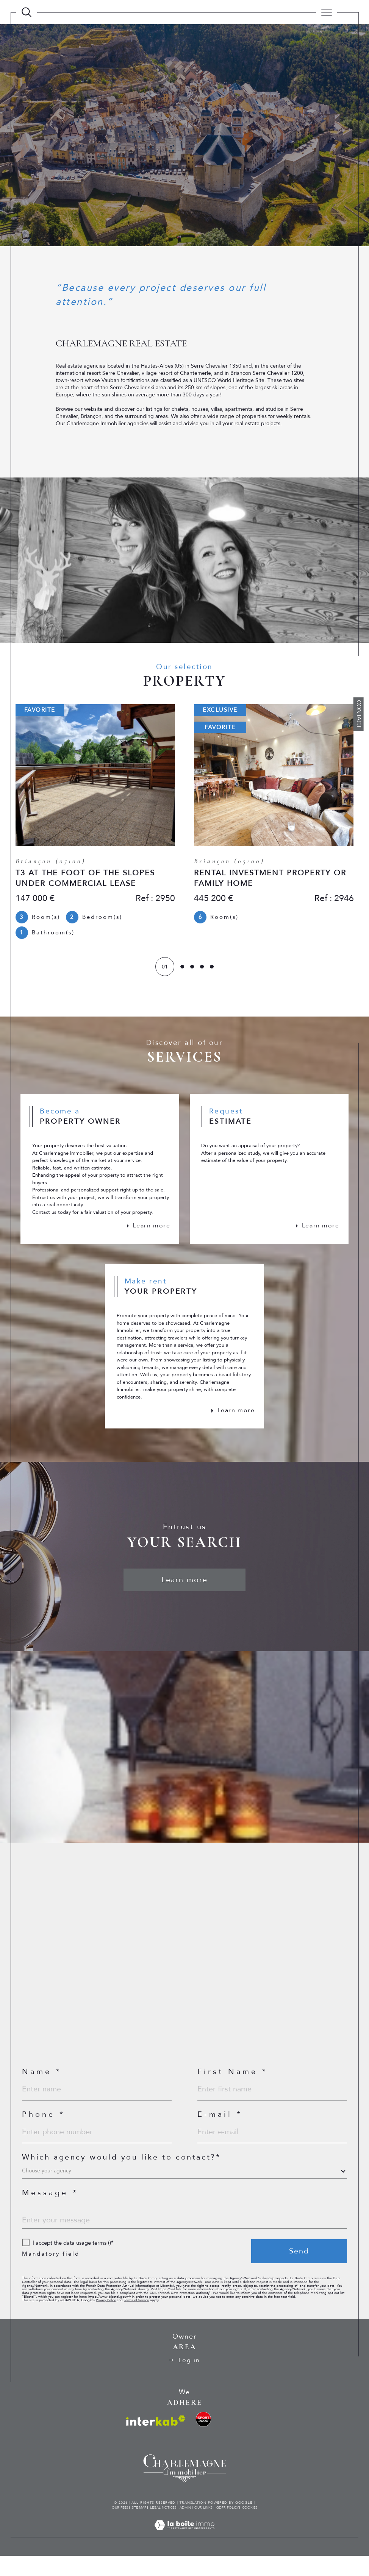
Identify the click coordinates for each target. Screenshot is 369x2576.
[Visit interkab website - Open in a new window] (155, 2441)
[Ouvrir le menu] (326, 12)
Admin (185, 2527)
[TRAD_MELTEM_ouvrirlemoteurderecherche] (26, 12)
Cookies (249, 2527)
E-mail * (220, 2131)
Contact (359, 714)
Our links (203, 2527)
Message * (50, 2211)
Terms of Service (136, 2319)
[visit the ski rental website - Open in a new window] (203, 2439)
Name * (42, 2088)
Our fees (120, 2527)
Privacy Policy (106, 2319)
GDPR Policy (227, 2527)
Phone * (43, 2131)
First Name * (233, 2088)
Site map (138, 2527)
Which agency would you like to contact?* (121, 2174)
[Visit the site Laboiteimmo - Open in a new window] (184, 2553)
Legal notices (163, 2527)
